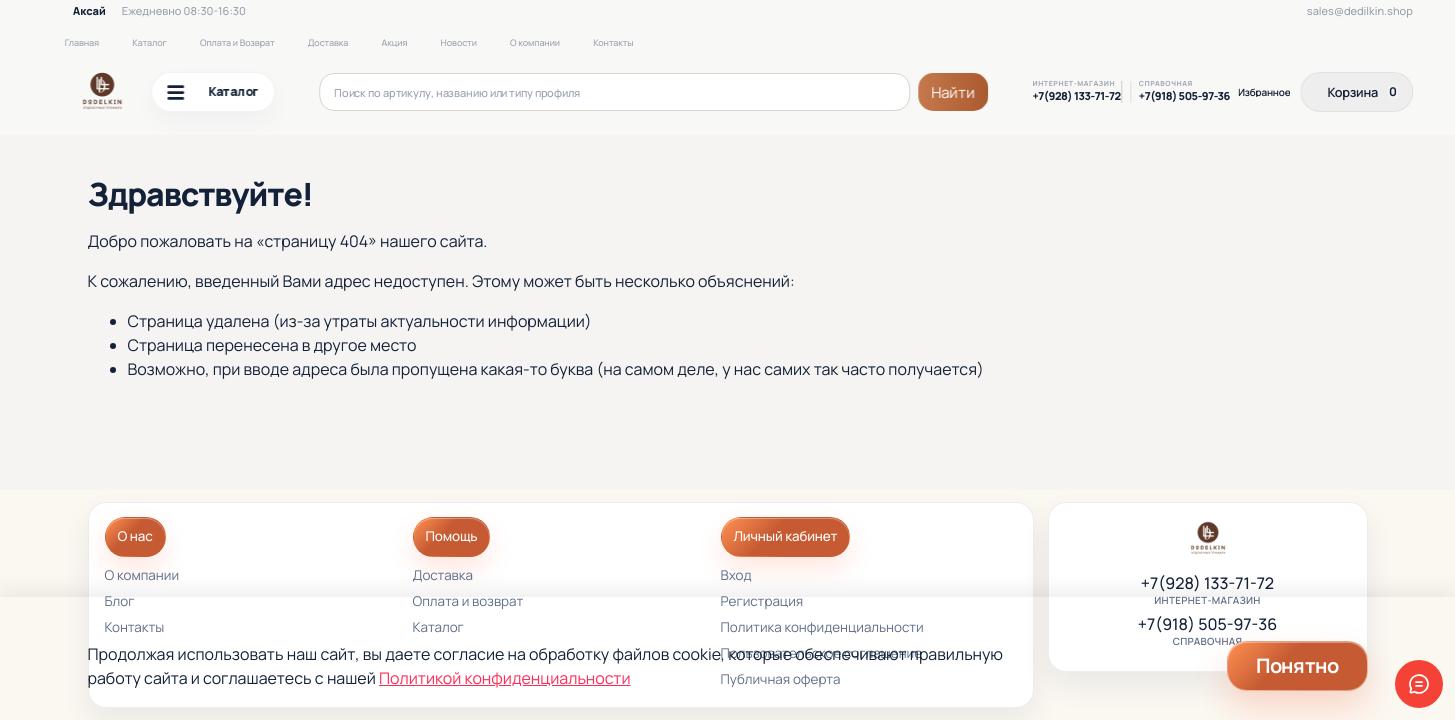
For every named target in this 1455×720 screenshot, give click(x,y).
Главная (82, 42)
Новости (459, 42)
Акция (394, 42)
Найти (953, 92)
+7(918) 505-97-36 (1184, 97)
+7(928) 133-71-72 (1076, 97)
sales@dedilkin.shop (1360, 11)
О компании (535, 42)
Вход (736, 576)
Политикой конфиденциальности (504, 678)
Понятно (1297, 665)
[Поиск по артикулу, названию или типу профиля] (614, 92)
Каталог (149, 42)
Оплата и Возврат (237, 42)
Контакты (613, 42)
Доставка (328, 42)
